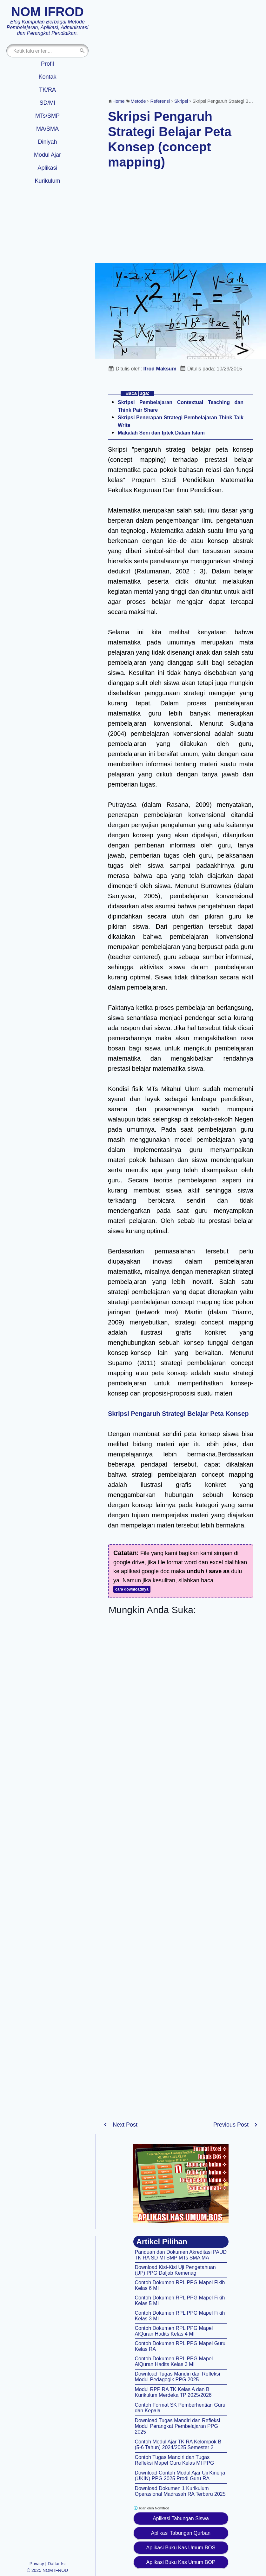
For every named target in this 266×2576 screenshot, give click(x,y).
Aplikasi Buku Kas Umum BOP (181, 2562)
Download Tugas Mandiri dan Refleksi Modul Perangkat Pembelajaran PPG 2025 (177, 2426)
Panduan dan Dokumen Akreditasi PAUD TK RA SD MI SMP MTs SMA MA (181, 2254)
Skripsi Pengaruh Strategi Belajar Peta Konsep (178, 1413)
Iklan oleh (151, 2508)
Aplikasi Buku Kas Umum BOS (181, 2547)
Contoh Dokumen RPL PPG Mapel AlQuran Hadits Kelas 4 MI (174, 2331)
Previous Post (231, 2125)
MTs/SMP (47, 116)
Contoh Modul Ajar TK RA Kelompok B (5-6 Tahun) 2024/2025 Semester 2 (178, 2444)
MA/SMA (47, 129)
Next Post (125, 2125)
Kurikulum (47, 181)
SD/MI (47, 103)
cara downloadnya (132, 1589)
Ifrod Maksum (159, 368)
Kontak (47, 77)
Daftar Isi (56, 2563)
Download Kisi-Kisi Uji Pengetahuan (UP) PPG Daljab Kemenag (175, 2270)
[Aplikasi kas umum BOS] (181, 2183)
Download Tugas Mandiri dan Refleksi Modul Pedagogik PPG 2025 (177, 2376)
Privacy (37, 2563)
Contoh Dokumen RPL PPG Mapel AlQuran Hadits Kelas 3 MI (174, 2361)
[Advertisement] (180, 44)
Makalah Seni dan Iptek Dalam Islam (161, 432)
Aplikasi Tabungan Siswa (181, 2518)
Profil (47, 64)
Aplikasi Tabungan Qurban (180, 2533)
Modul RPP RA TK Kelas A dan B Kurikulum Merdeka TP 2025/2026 (173, 2392)
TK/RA (47, 90)
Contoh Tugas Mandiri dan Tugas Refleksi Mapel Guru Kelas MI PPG (174, 2460)
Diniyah (47, 142)
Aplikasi (47, 168)
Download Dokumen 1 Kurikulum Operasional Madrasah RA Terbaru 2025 (180, 2491)
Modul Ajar (47, 155)
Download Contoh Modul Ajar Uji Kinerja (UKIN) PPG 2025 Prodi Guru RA (180, 2475)
